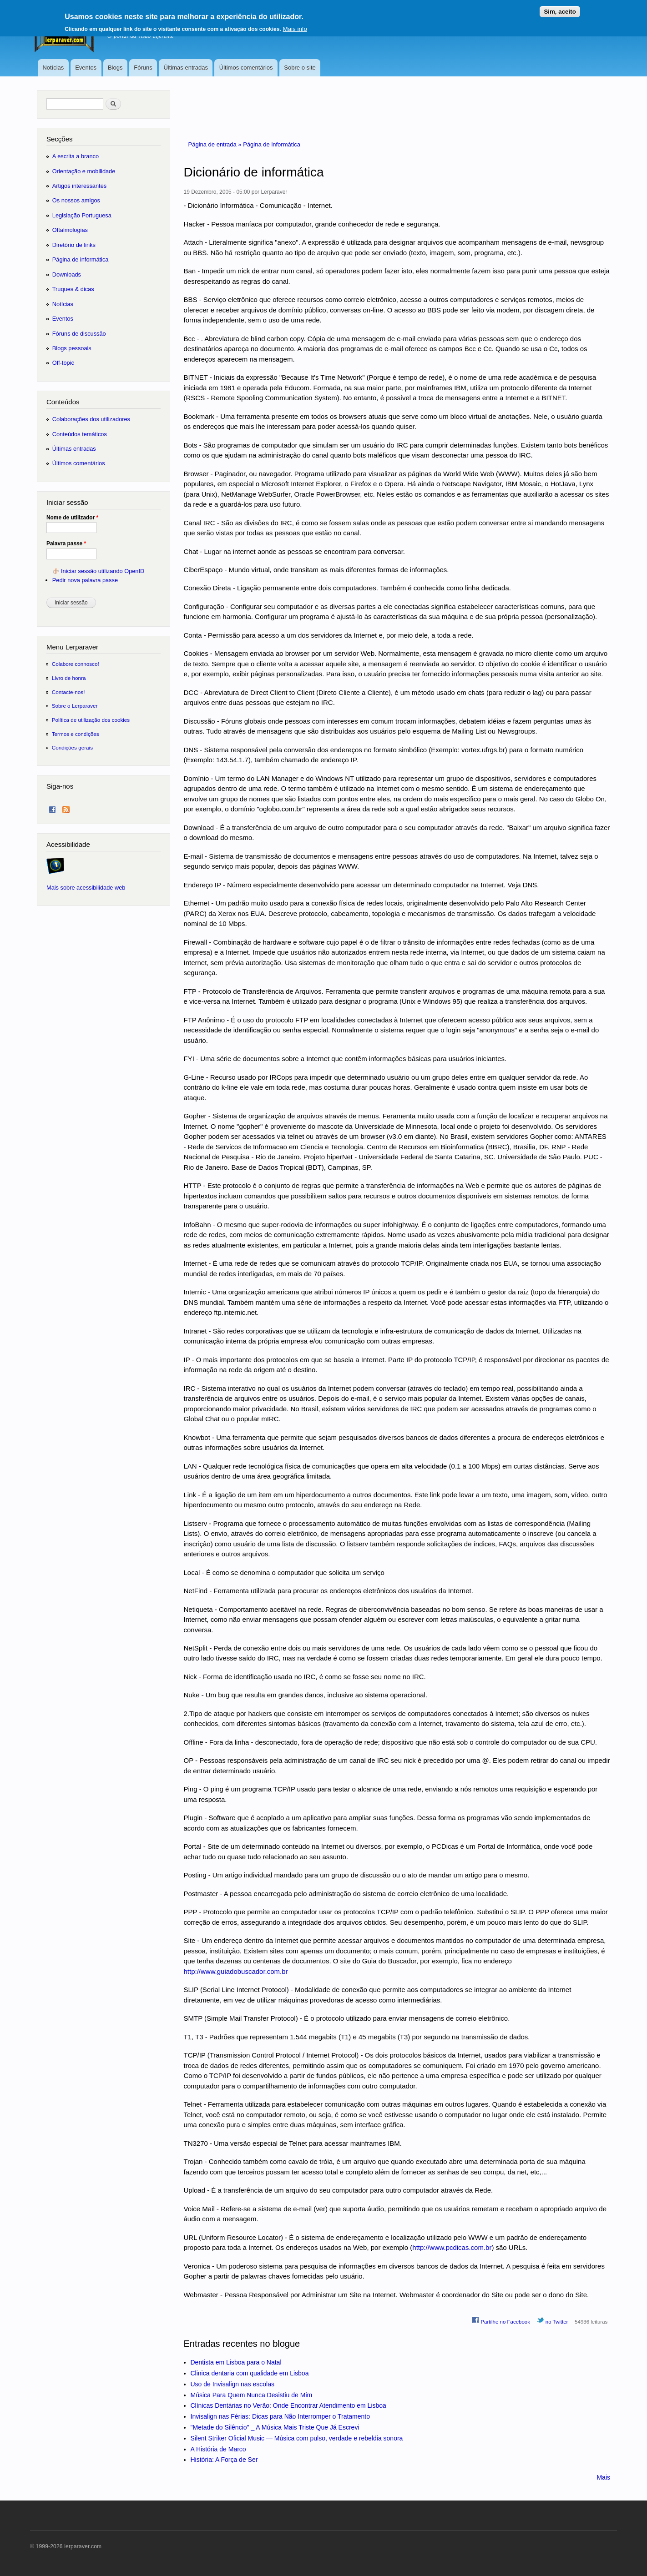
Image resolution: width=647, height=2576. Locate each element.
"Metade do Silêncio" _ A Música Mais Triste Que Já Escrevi (275, 2427)
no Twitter (552, 2320)
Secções (59, 139)
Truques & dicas (73, 289)
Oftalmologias (70, 229)
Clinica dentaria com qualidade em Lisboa (250, 2373)
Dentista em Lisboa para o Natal (236, 2362)
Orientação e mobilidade (84, 171)
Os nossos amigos (76, 200)
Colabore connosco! (75, 664)
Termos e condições (75, 734)
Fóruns (143, 67)
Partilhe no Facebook (501, 2320)
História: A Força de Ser (224, 2459)
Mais (603, 2477)
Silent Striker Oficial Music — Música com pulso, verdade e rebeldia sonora (297, 2438)
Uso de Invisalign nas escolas (232, 2384)
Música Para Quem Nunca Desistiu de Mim (252, 2395)
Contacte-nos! (68, 692)
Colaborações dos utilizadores (91, 419)
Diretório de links (74, 244)
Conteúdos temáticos (79, 434)
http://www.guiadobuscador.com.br (236, 1971)
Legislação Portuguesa (81, 215)
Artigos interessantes (79, 185)
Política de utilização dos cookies (91, 720)
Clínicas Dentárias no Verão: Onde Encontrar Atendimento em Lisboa (288, 2405)
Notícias (53, 67)
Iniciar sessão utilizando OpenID (102, 571)
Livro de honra (69, 678)
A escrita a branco (75, 156)
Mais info (295, 25)
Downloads (66, 274)
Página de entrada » (215, 144)
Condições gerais (72, 747)
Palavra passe (66, 543)
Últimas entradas (185, 67)
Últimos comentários (246, 67)
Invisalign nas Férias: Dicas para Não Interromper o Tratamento (280, 2416)
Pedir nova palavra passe (85, 580)
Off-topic (63, 362)
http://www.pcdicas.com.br (451, 2247)
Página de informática (271, 144)
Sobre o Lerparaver (75, 706)
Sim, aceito (560, 8)
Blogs (115, 67)
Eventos (85, 67)
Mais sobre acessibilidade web (85, 887)
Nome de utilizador (72, 517)
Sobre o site (299, 67)
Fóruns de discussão (79, 333)
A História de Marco (218, 2449)
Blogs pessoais (71, 348)
